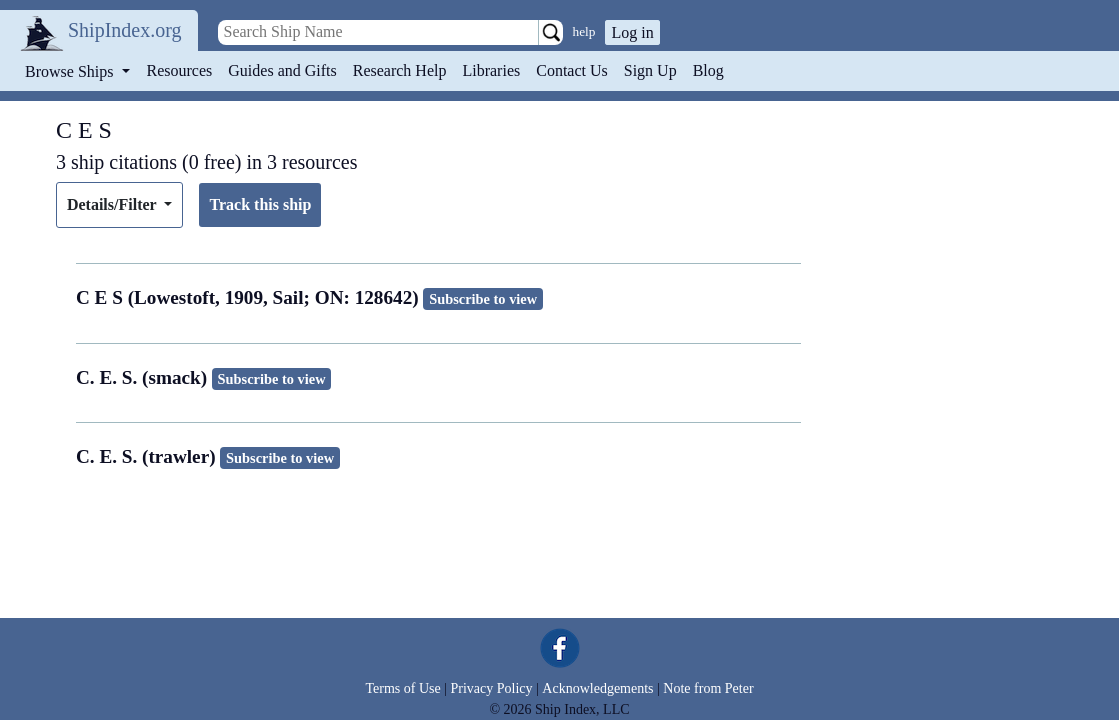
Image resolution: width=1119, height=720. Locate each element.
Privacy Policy (491, 688)
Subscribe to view (483, 299)
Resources (180, 70)
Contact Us (572, 70)
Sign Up (650, 70)
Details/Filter (113, 204)
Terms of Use (402, 688)
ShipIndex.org (125, 30)
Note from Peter (708, 688)
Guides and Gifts (282, 70)
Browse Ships (71, 71)
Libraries (491, 70)
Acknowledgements (597, 688)
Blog (708, 70)
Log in (632, 32)
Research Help (400, 70)
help (584, 31)
